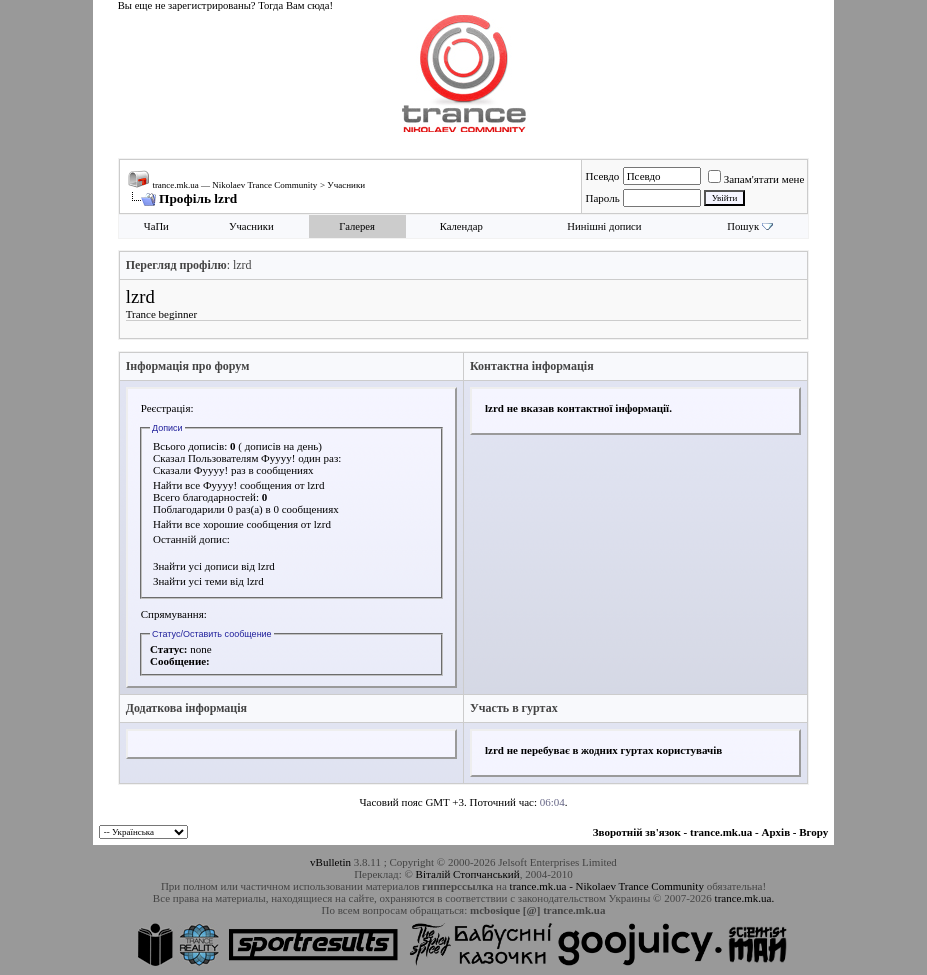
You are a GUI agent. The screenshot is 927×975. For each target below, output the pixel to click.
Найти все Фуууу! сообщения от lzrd (238, 485)
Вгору (813, 832)
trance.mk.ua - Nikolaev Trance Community (607, 886)
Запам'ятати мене (756, 179)
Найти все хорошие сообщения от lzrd (242, 524)
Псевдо (602, 176)
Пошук (743, 226)
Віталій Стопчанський (468, 874)
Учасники (346, 185)
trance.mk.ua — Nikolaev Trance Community (234, 185)
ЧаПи (156, 226)
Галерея (357, 226)
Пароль (602, 198)
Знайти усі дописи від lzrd (214, 566)
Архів (776, 832)
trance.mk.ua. (745, 898)
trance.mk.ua (721, 832)
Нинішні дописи (604, 226)
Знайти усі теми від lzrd (208, 581)
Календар (461, 226)
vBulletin (330, 862)
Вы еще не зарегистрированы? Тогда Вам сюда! (225, 5)
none (200, 649)
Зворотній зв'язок (637, 832)
